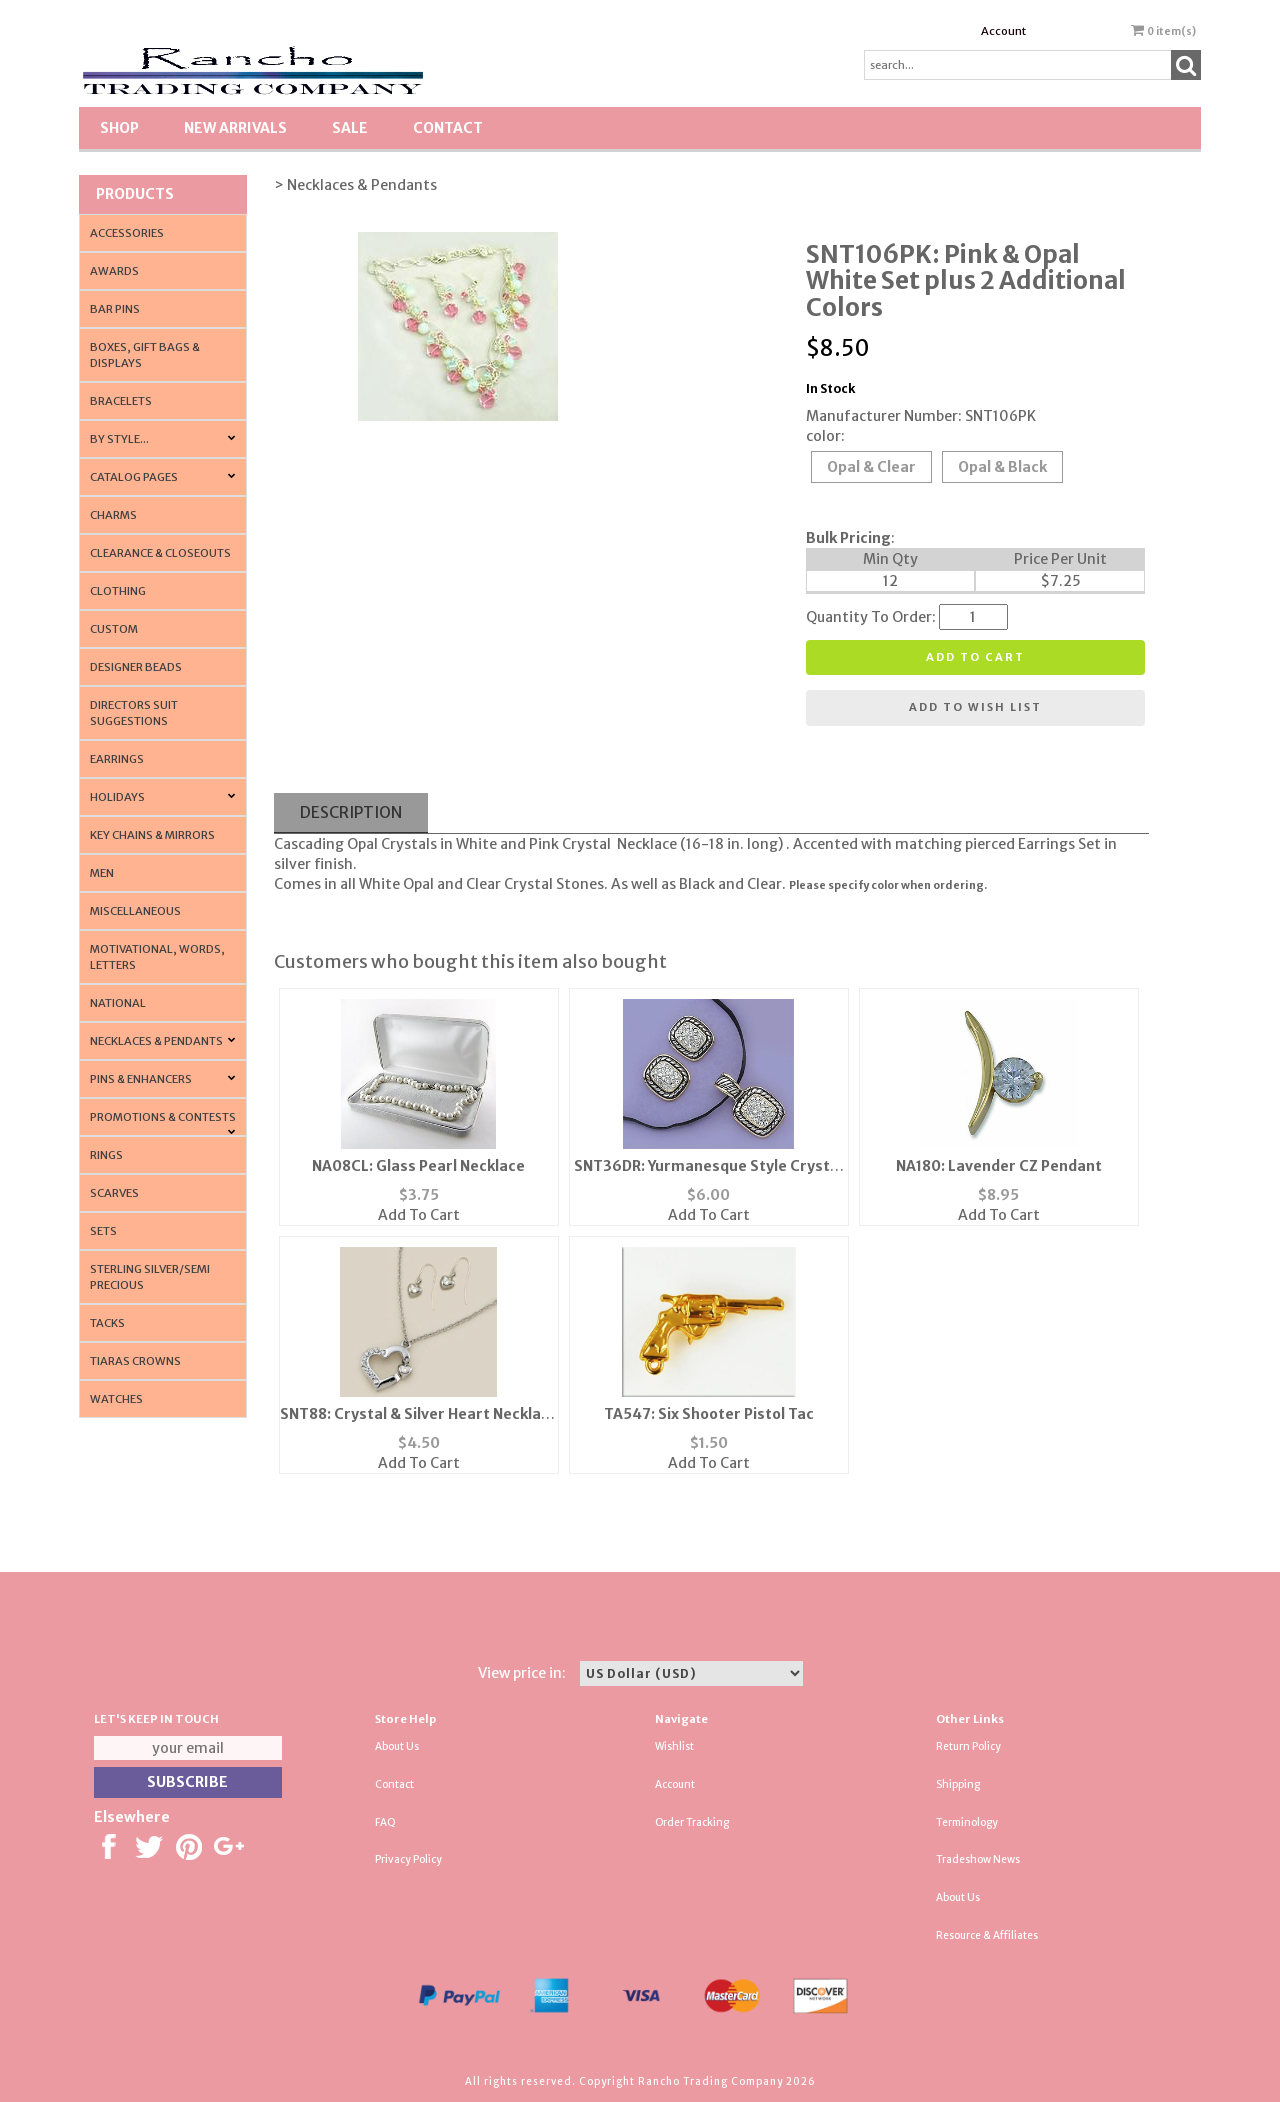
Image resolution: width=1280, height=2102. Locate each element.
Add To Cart (419, 1215)
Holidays (117, 797)
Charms (113, 515)
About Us (397, 1746)
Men (102, 873)
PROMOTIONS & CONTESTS (163, 1117)
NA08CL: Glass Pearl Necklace (418, 1166)
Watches (116, 1399)
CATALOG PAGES (134, 477)
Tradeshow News (978, 1859)
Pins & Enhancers (141, 1079)
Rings (106, 1155)
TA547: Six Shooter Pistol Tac (709, 1414)
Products (135, 194)
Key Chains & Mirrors (152, 835)
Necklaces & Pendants (156, 1041)
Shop (119, 128)
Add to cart (975, 657)
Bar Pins (115, 309)
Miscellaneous (135, 911)
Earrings (117, 759)
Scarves (114, 1193)
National (118, 1003)
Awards (114, 271)
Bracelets (121, 401)
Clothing (118, 591)
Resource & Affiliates (987, 1935)
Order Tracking (692, 1822)
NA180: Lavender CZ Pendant (999, 1166)
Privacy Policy (408, 1859)
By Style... (119, 439)
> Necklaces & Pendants (355, 185)
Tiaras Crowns (135, 1361)
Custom (114, 629)
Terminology (967, 1822)
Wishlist (674, 1746)
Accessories (127, 233)
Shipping (958, 1784)
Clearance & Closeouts (160, 553)
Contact (448, 128)
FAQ (385, 1822)
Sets (103, 1231)
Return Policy (968, 1746)
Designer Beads (136, 667)
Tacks (107, 1323)
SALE (350, 128)
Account (1003, 31)
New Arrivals (235, 128)
